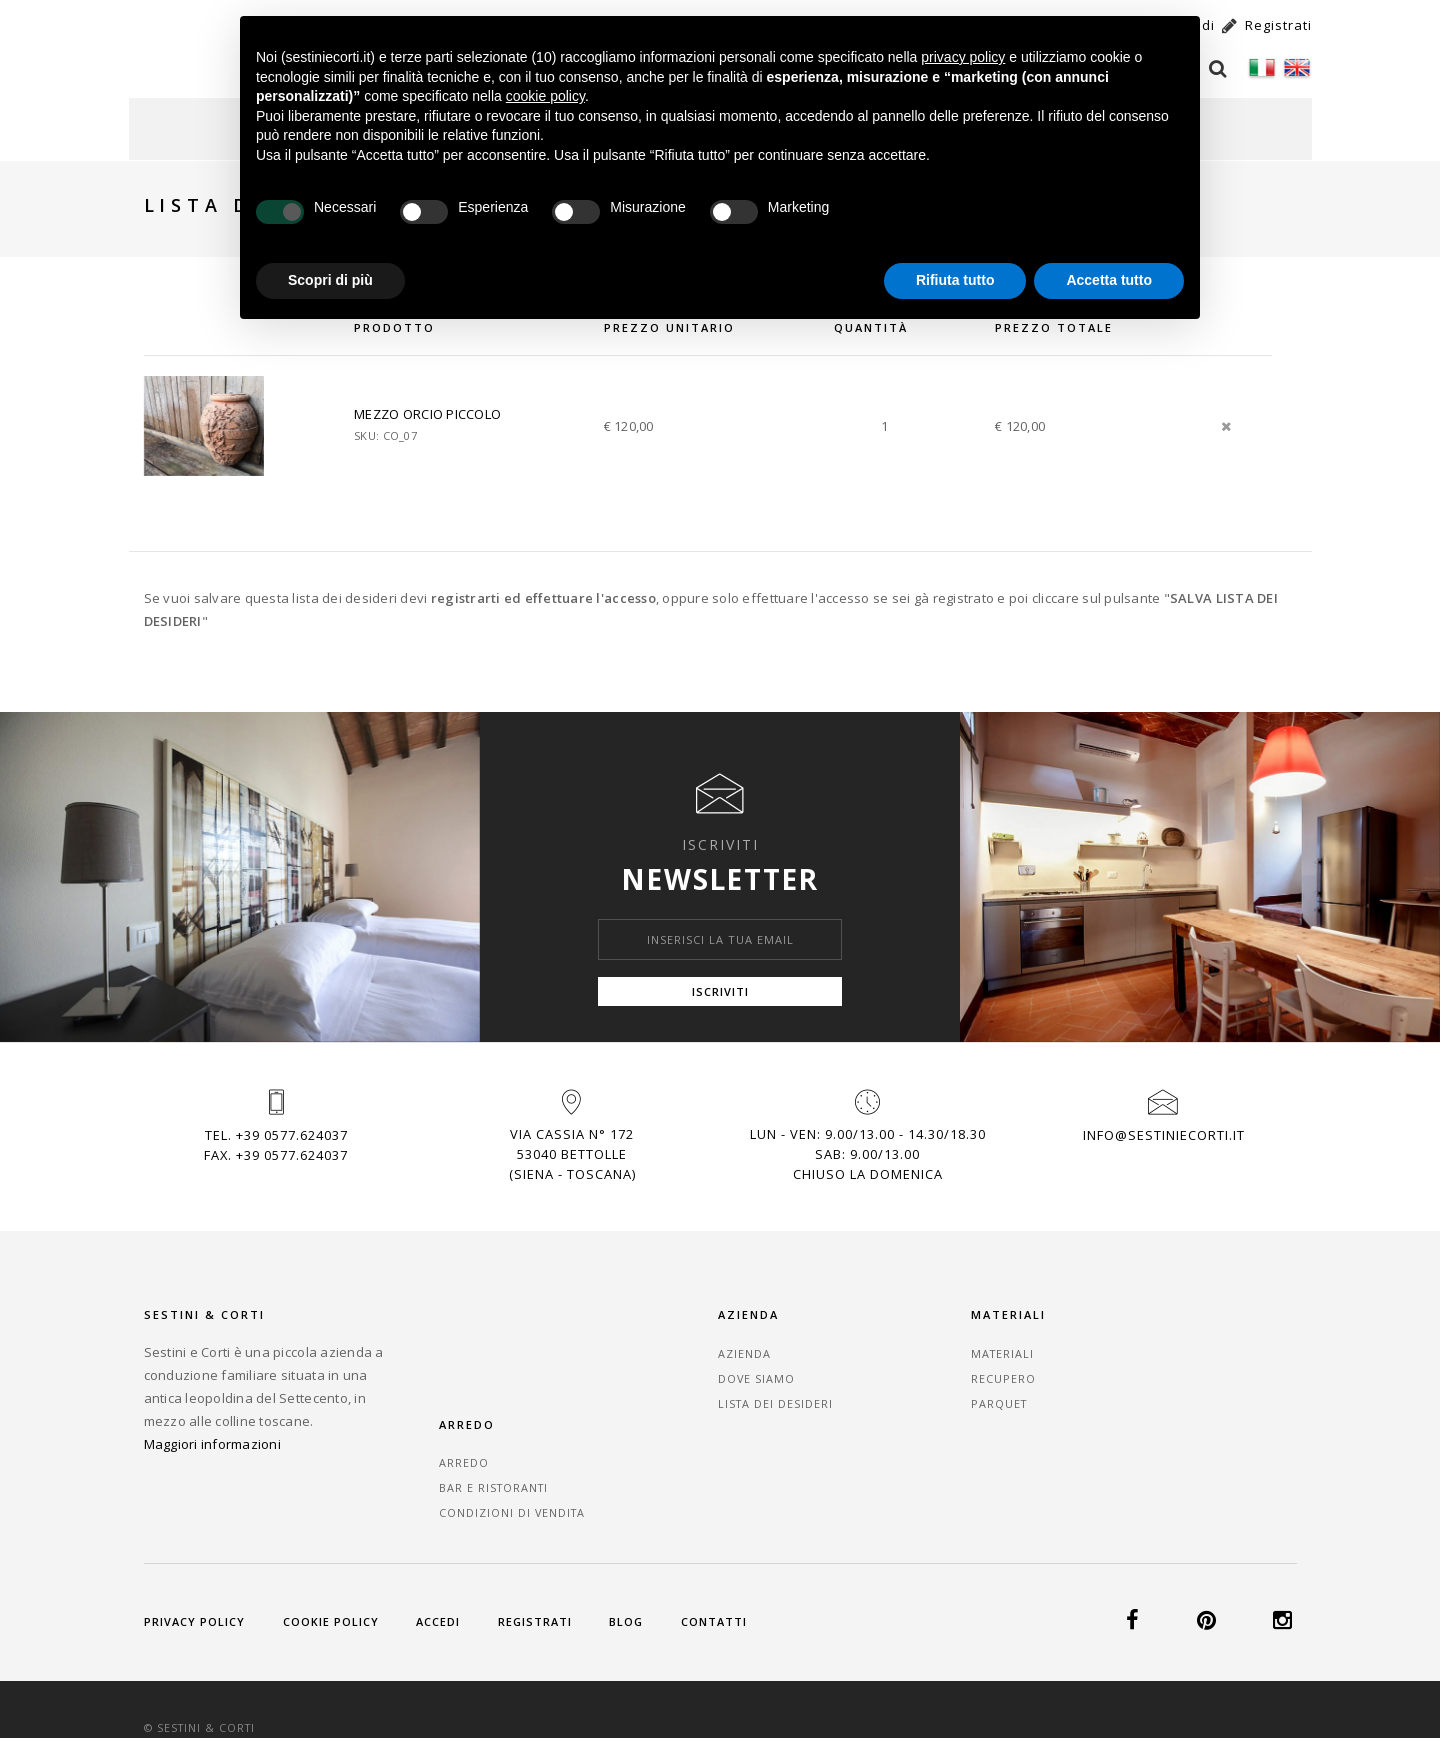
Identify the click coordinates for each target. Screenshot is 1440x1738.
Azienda (761, 1346)
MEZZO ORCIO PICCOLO (431, 404)
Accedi (442, 1561)
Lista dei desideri (793, 1396)
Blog (634, 1561)
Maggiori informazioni (212, 1437)
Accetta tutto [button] (1109, 280)
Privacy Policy (195, 1561)
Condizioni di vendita (1203, 1396)
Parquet (961, 1396)
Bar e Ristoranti (1185, 1371)
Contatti (723, 1561)
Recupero (964, 1371)
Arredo (1154, 1346)
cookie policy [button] (545, 96)
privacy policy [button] (963, 57)
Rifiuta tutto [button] (955, 280)
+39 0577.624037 (292, 1126)
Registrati (540, 1561)
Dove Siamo (774, 1371)
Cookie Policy (333, 1561)
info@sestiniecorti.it (1164, 1126)
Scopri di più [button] (330, 280)
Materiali (964, 1346)
